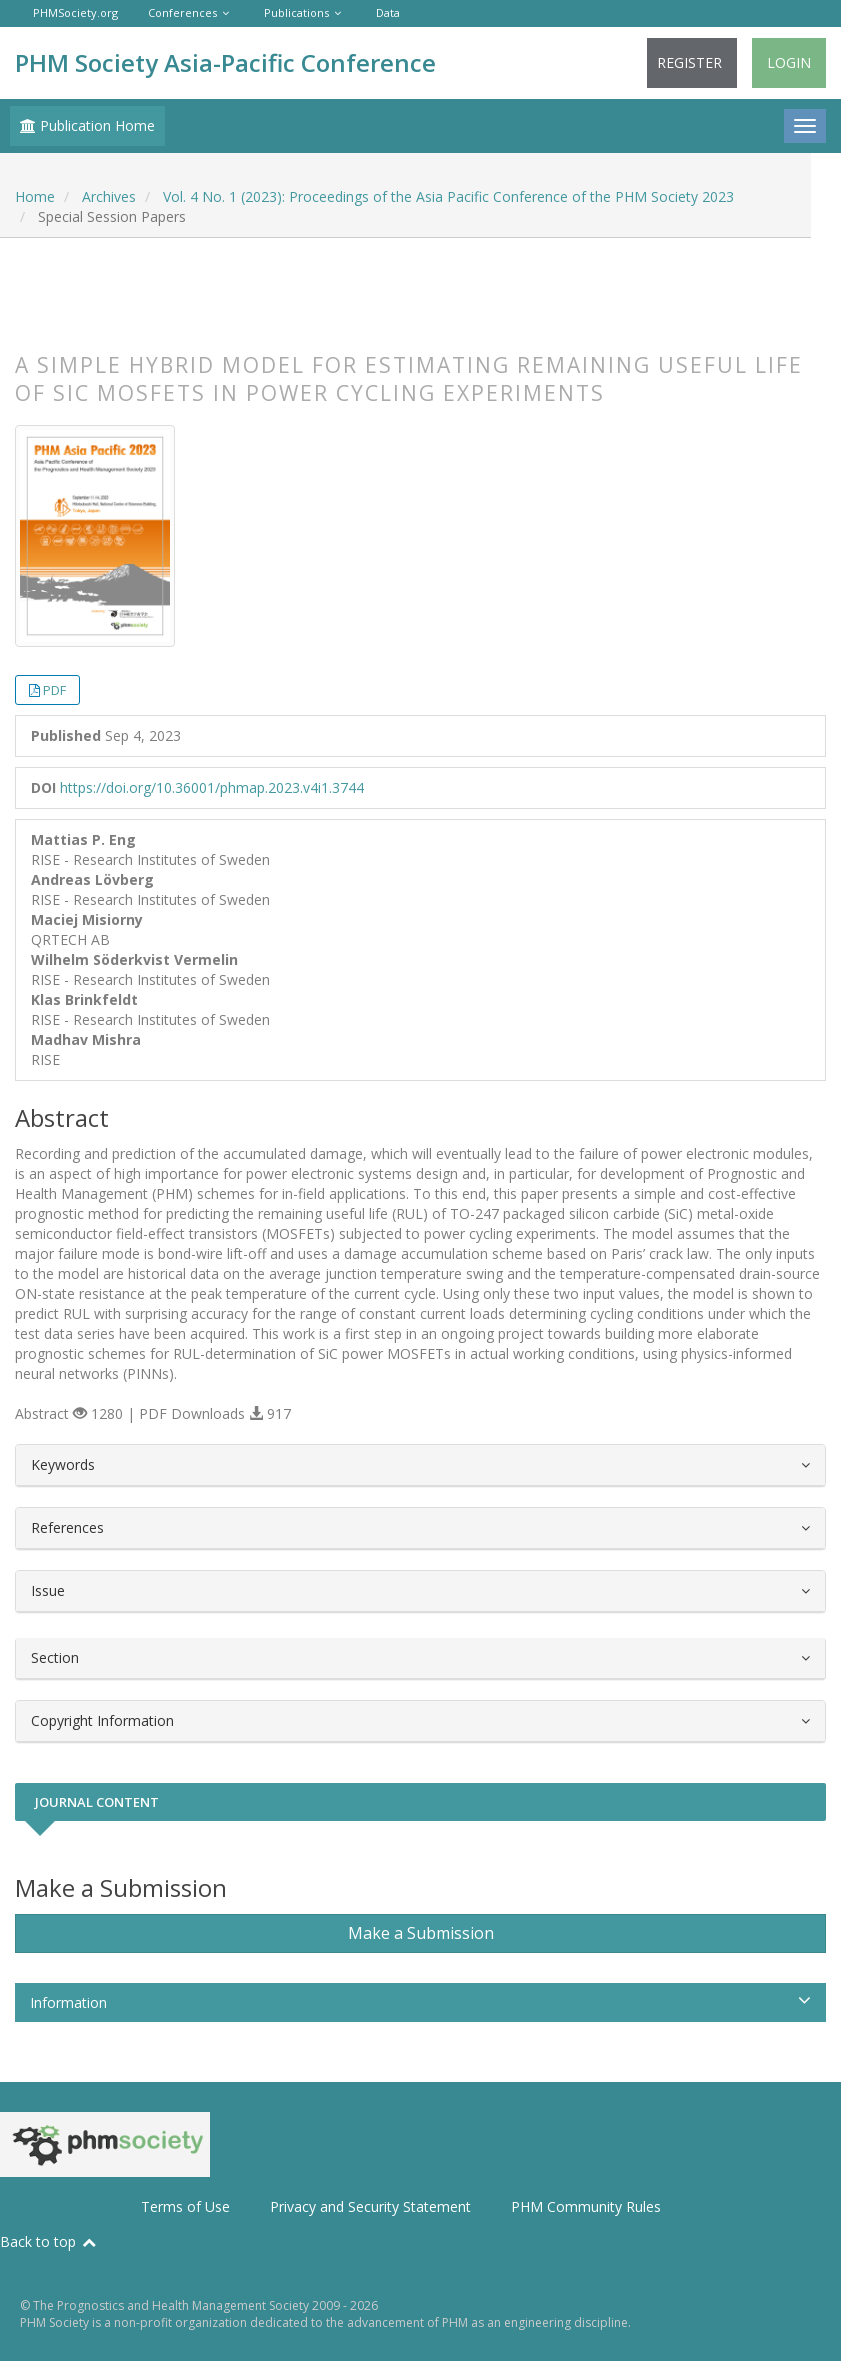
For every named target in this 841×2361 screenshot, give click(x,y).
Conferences (182, 12)
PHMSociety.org (75, 12)
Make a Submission (421, 1933)
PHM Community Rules (586, 2206)
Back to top (49, 2241)
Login (789, 62)
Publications (296, 12)
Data (388, 12)
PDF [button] (54, 690)
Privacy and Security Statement (370, 2206)
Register (689, 62)
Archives (109, 196)
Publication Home (87, 125)
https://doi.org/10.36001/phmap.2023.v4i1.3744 (212, 787)
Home (35, 196)
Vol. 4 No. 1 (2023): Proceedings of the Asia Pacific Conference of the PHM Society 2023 (448, 196)
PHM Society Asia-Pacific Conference (225, 62)
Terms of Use (185, 2206)
